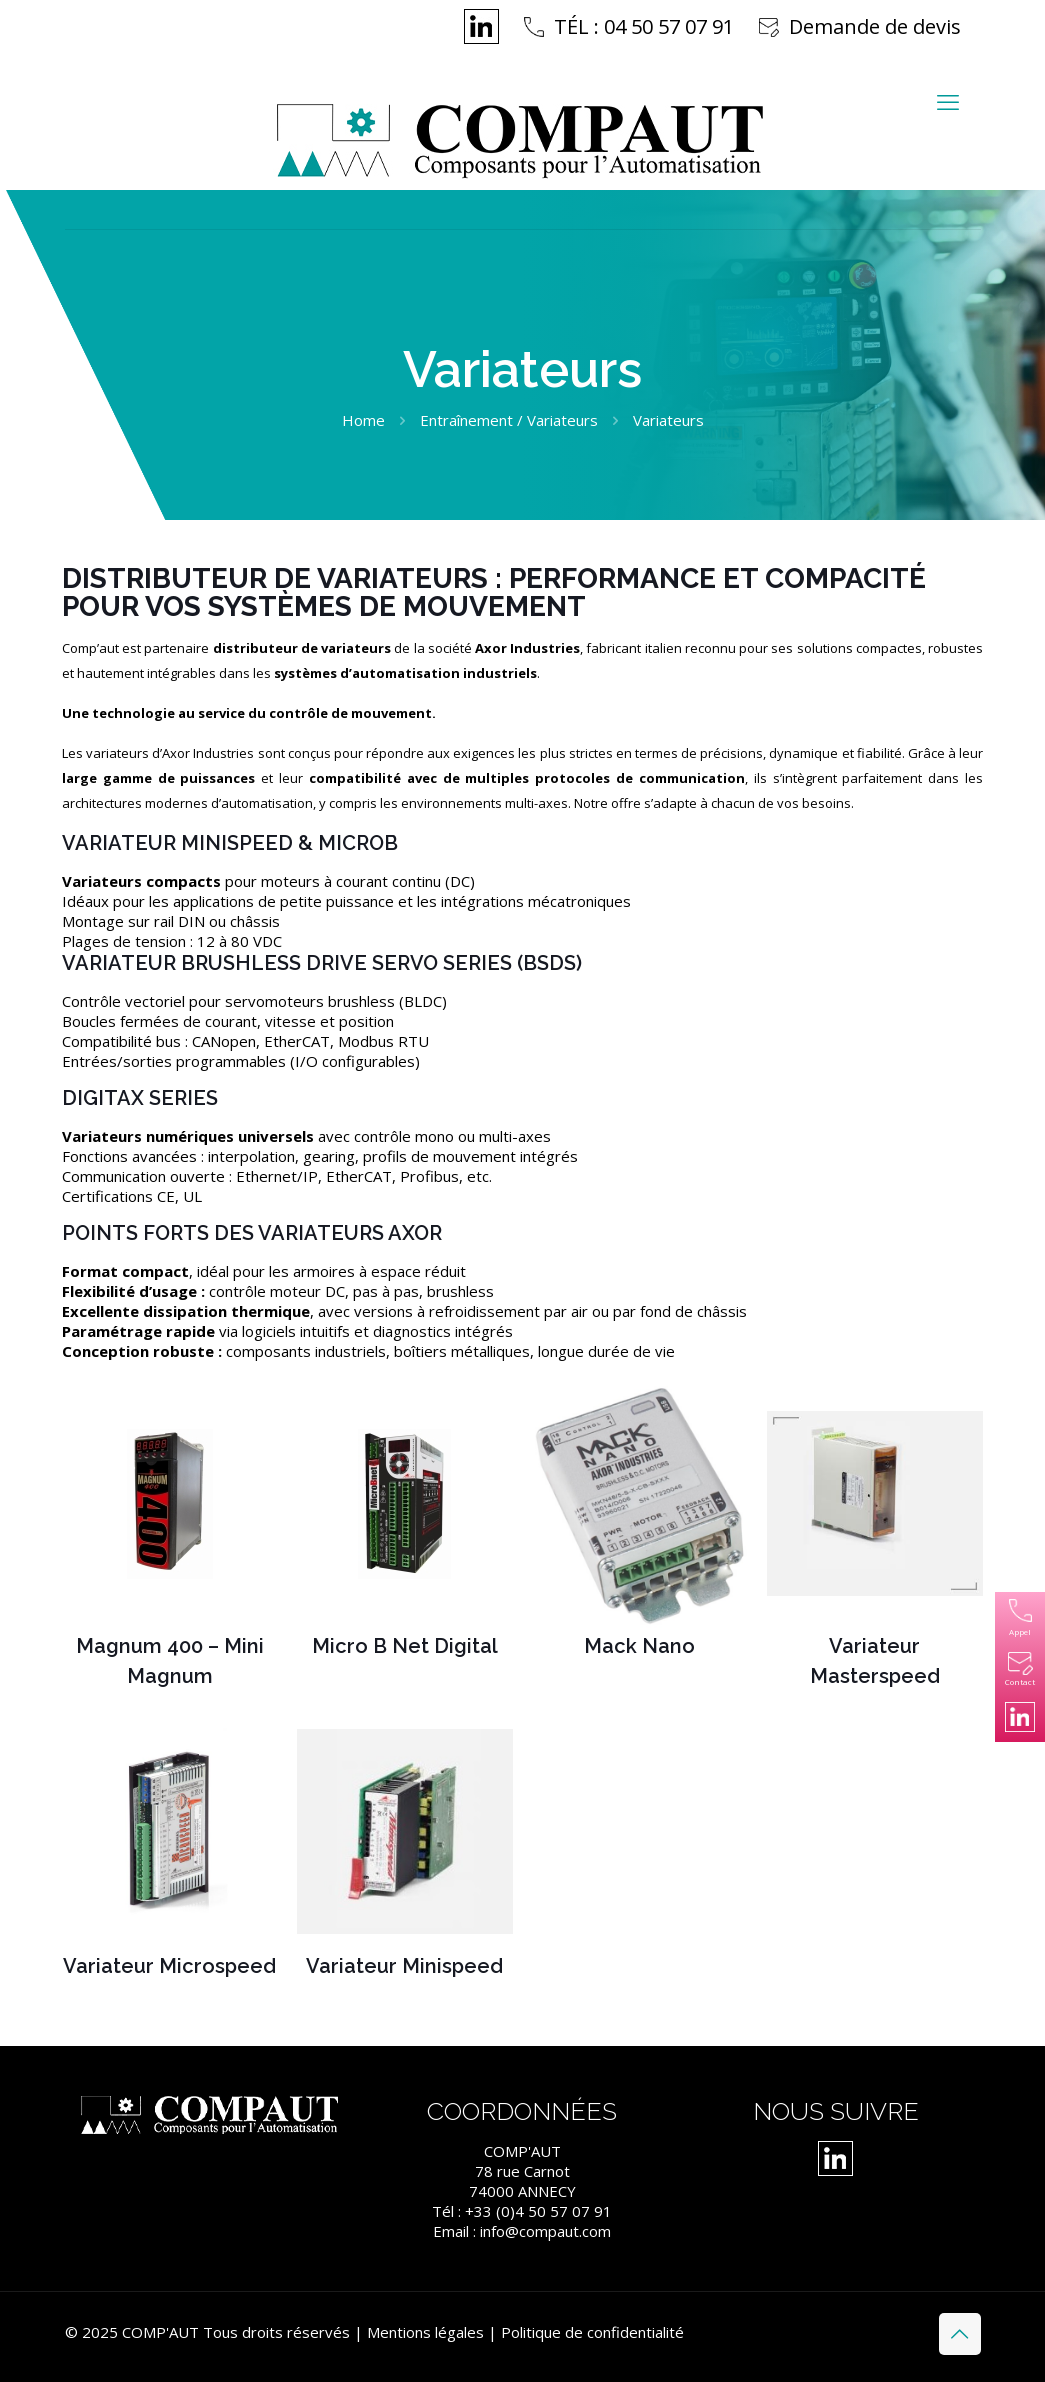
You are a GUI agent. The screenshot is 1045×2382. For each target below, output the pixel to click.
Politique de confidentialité (592, 2332)
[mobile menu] (948, 101)
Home (363, 420)
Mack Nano (639, 1646)
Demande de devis (875, 26)
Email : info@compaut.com (522, 2231)
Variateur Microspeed (169, 1966)
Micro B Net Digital (405, 1646)
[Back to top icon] (960, 2334)
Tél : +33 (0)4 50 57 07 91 (522, 2211)
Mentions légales (425, 2332)
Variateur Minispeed (404, 1966)
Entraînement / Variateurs (509, 420)
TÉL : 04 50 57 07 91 (644, 26)
